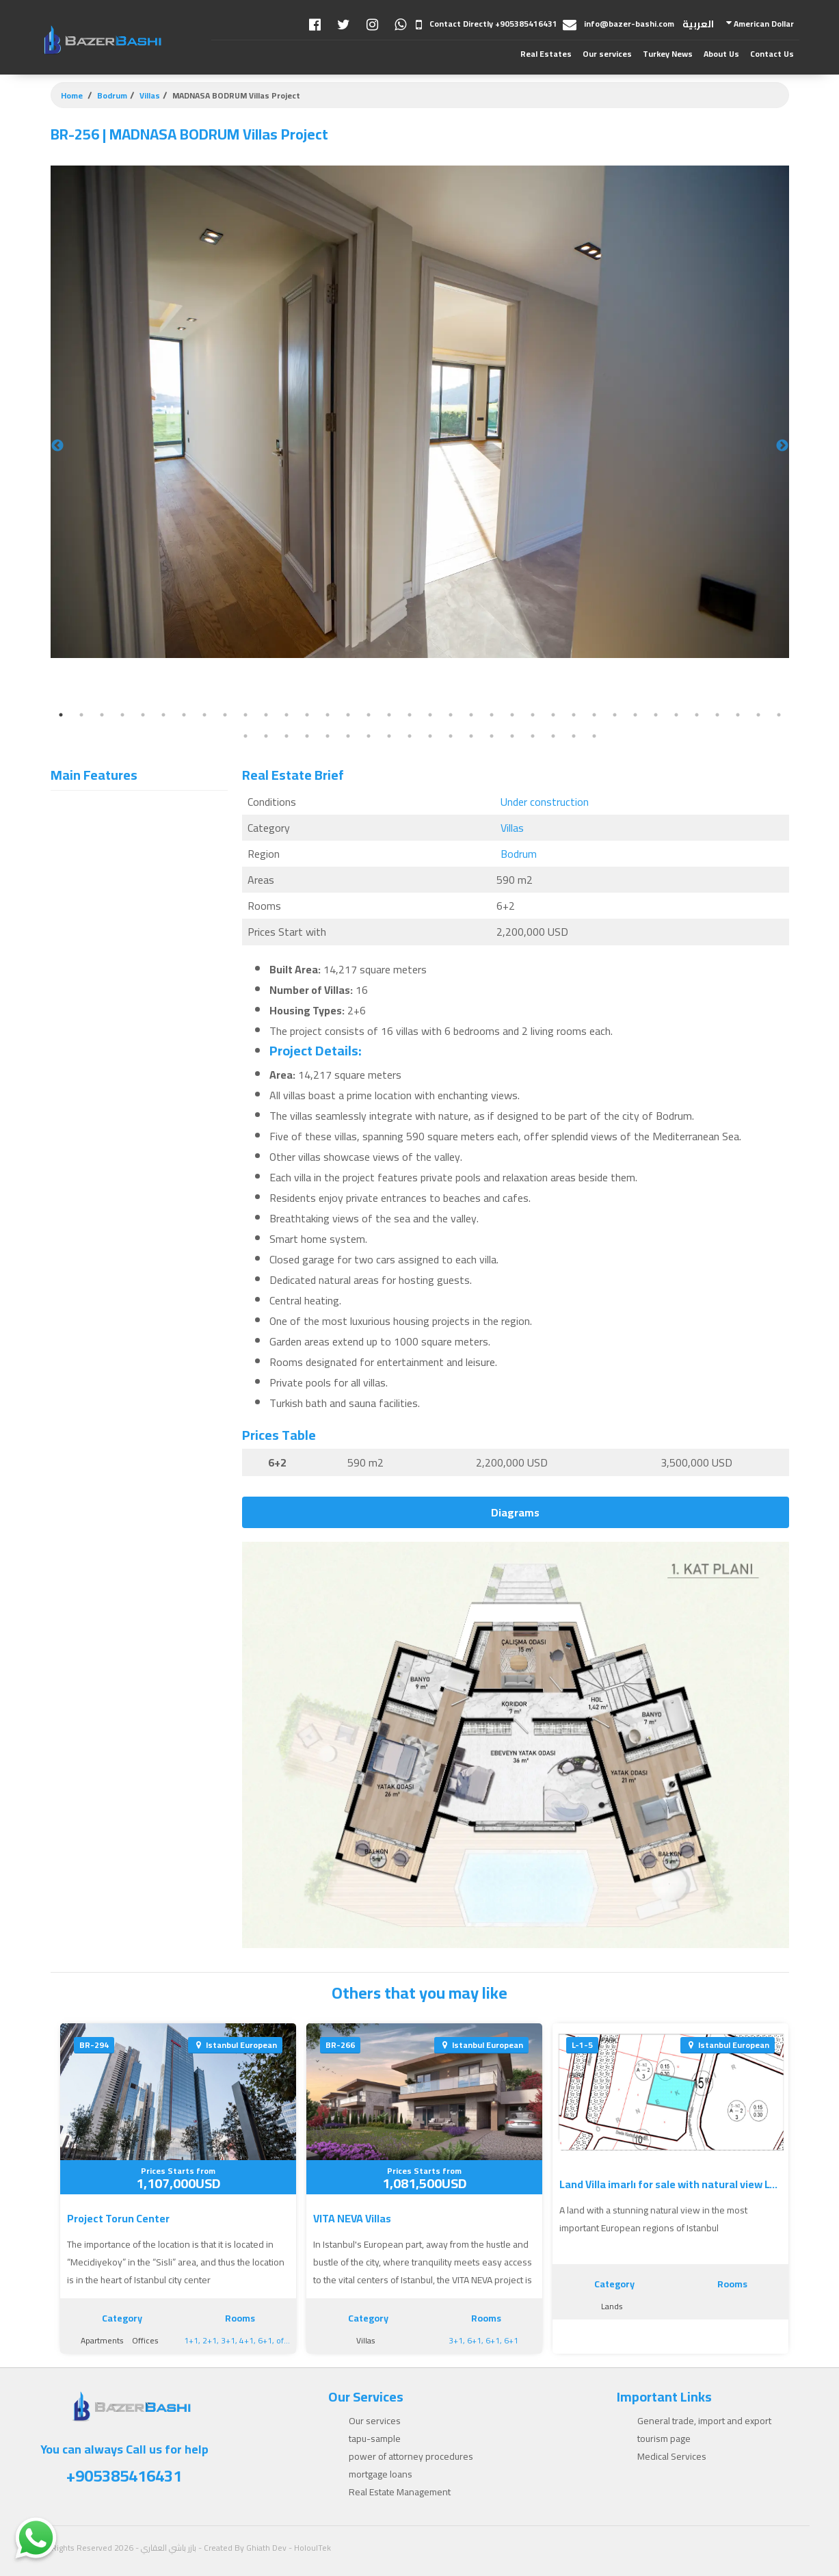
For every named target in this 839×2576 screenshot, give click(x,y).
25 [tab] (553, 715)
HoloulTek (312, 2547)
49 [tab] (491, 736)
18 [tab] (409, 715)
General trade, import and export (704, 2421)
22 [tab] (491, 715)
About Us (721, 54)
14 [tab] (327, 715)
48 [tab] (471, 736)
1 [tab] (61, 715)
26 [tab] (574, 715)
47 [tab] (450, 736)
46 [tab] (430, 736)
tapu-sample (375, 2438)
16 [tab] (368, 715)
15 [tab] (348, 715)
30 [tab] (656, 715)
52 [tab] (553, 736)
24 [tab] (533, 715)
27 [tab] (594, 715)
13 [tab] (307, 715)
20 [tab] (450, 715)
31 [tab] (676, 715)
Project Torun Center (118, 2218)
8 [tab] (204, 715)
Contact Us (772, 54)
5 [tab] (143, 715)
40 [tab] (307, 736)
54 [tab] (594, 736)
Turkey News (668, 54)
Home (72, 95)
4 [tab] (122, 715)
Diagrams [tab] (515, 1512)
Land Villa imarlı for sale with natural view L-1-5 (670, 2184)
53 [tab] (574, 736)
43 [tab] (368, 736)
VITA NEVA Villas (352, 2218)
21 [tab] (471, 715)
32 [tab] (697, 715)
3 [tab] (102, 715)
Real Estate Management (400, 2492)
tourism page (664, 2438)
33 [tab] (717, 715)
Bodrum (112, 95)
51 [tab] (533, 736)
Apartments (102, 2340)
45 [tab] (409, 736)
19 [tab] (430, 715)
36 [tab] (779, 715)
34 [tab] (738, 715)
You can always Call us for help (124, 2464)
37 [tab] (245, 736)
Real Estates (546, 54)
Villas (149, 95)
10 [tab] (245, 715)
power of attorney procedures (411, 2456)
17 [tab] (389, 715)
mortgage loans (380, 2474)
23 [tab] (512, 715)
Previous (57, 446)
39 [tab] (286, 736)
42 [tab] (348, 736)
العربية (698, 24)
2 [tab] (81, 715)
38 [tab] (266, 736)
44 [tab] (389, 736)
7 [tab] (184, 715)
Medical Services (671, 2456)
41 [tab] (327, 736)
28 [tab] (615, 715)
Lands (612, 2306)
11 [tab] (266, 715)
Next (782, 446)
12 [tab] (286, 715)
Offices (145, 2340)
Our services (607, 54)
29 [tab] (635, 715)
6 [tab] (163, 715)
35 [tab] (758, 715)
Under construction (545, 801)
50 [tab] (512, 736)
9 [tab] (225, 715)
